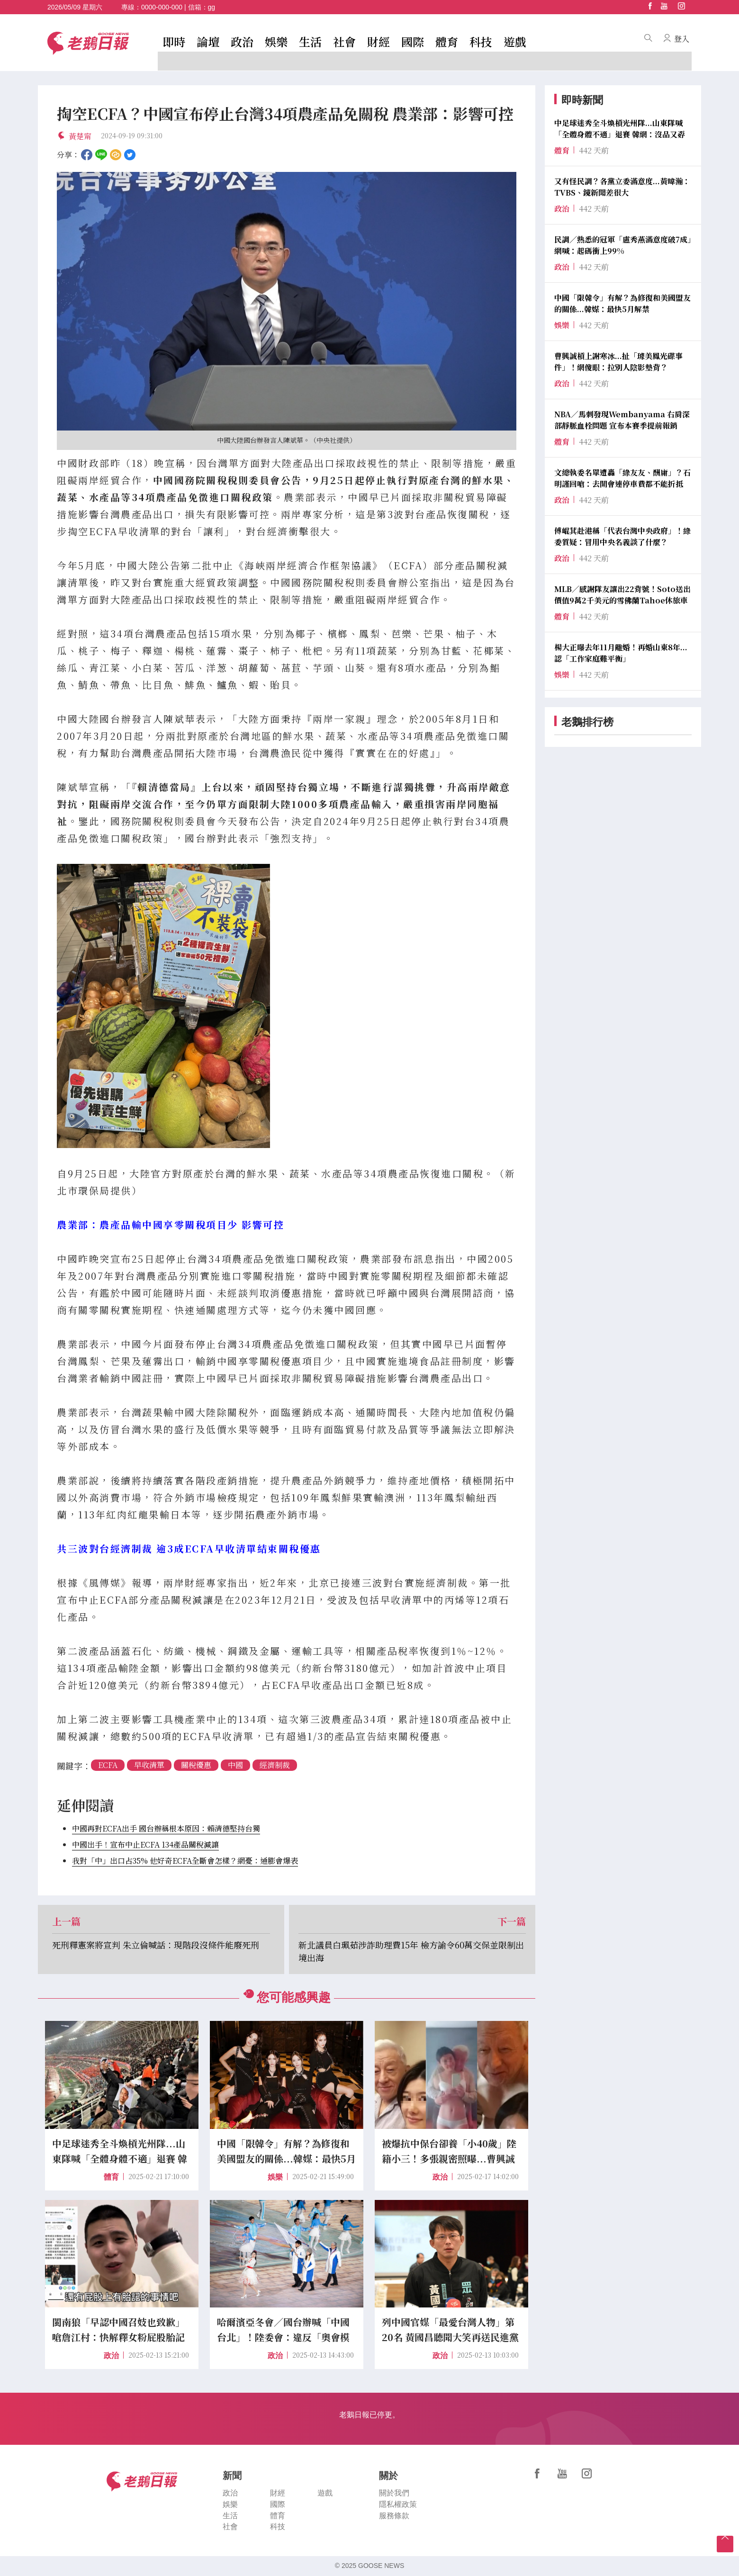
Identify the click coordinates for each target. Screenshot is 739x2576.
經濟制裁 (275, 1764)
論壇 (208, 41)
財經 (378, 41)
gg (212, 7)
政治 (242, 41)
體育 (446, 41)
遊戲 (515, 41)
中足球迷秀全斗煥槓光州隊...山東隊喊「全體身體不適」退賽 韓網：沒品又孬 (619, 128)
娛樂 (276, 41)
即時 (173, 41)
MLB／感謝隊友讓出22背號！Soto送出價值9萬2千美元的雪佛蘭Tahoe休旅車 (622, 594)
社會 (344, 41)
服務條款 (394, 2516)
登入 (681, 38)
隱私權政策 (398, 2504)
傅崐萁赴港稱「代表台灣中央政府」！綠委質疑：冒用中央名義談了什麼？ (622, 536)
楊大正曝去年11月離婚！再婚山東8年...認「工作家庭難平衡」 (620, 653)
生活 (310, 41)
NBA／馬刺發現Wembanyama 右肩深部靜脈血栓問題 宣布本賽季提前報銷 (622, 420)
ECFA (107, 1764)
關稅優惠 (196, 1764)
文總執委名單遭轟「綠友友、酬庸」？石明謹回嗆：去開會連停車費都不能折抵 (622, 478)
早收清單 (149, 1764)
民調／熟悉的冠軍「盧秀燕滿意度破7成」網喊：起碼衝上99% (622, 245)
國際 (412, 41)
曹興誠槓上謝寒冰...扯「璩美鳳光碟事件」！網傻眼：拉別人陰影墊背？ (618, 361)
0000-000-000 (161, 7)
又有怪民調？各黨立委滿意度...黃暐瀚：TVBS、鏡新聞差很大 (622, 187)
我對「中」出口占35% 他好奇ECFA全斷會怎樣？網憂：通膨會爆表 (185, 1860)
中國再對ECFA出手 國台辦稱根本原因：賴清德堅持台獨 (166, 1828)
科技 (480, 41)
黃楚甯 (80, 136)
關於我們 (394, 2493)
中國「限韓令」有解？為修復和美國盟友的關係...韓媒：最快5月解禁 (622, 303)
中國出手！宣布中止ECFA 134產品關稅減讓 (145, 1844)
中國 (235, 1764)
